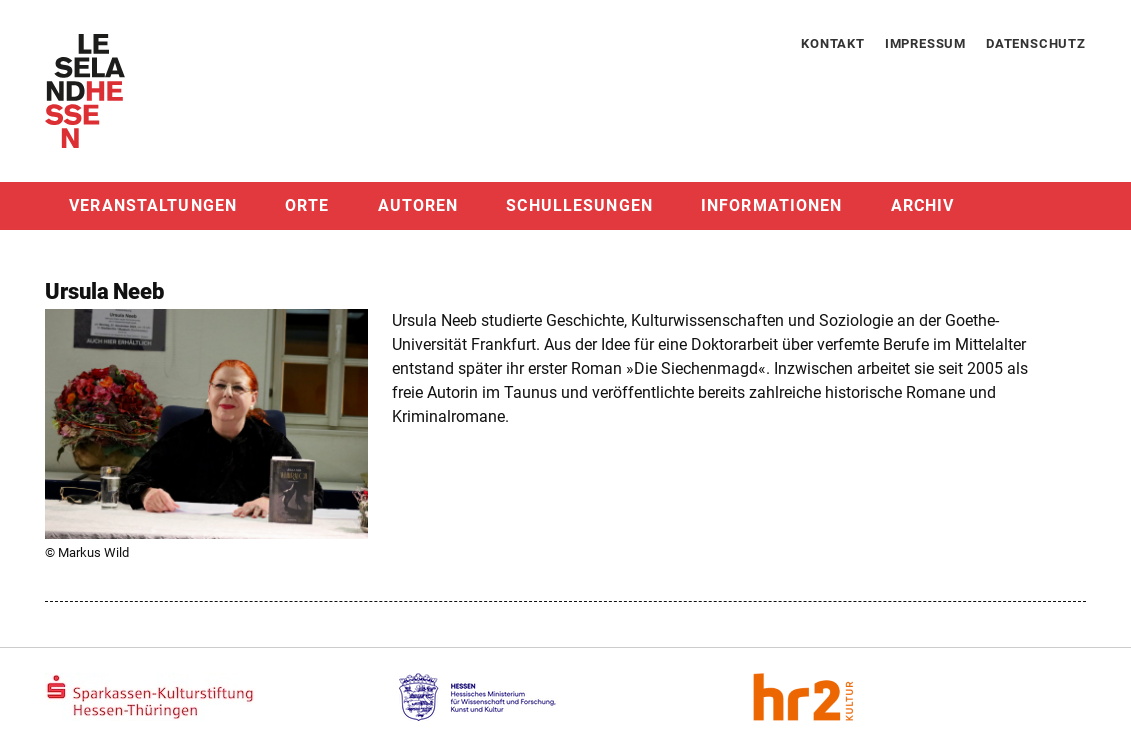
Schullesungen (579, 205)
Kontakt (833, 43)
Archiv (923, 205)
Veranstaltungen (153, 205)
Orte (307, 205)
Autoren (418, 205)
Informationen (772, 205)
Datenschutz (1036, 43)
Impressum (925, 43)
